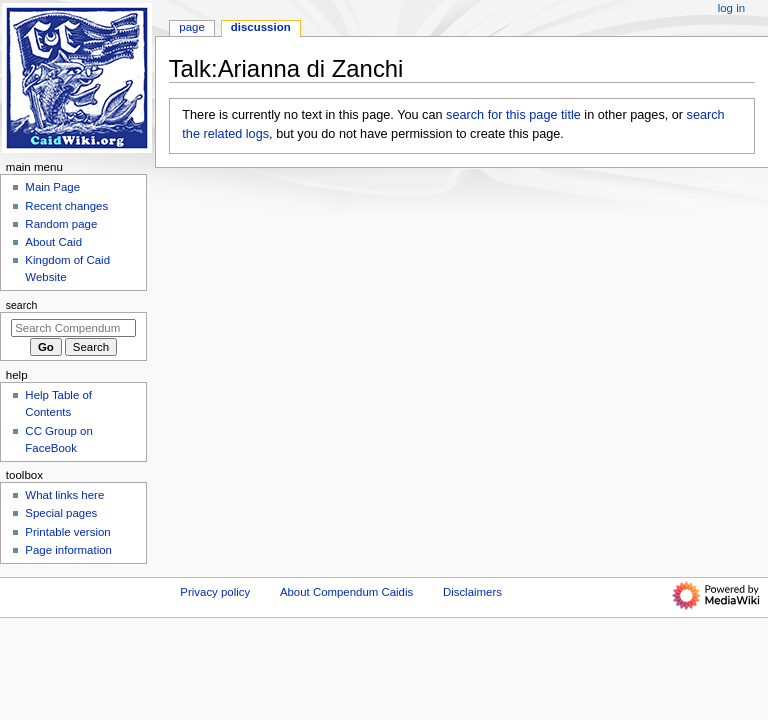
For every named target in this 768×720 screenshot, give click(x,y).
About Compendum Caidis (346, 592)
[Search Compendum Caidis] (73, 328)
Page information (68, 550)
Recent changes (66, 206)
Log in (731, 8)
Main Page (52, 187)
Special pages (61, 513)
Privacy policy (215, 592)
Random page (61, 224)
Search (22, 305)
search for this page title (513, 115)
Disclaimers (472, 592)
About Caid (53, 242)
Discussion (261, 27)
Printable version (67, 532)
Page (191, 27)
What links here (64, 495)
